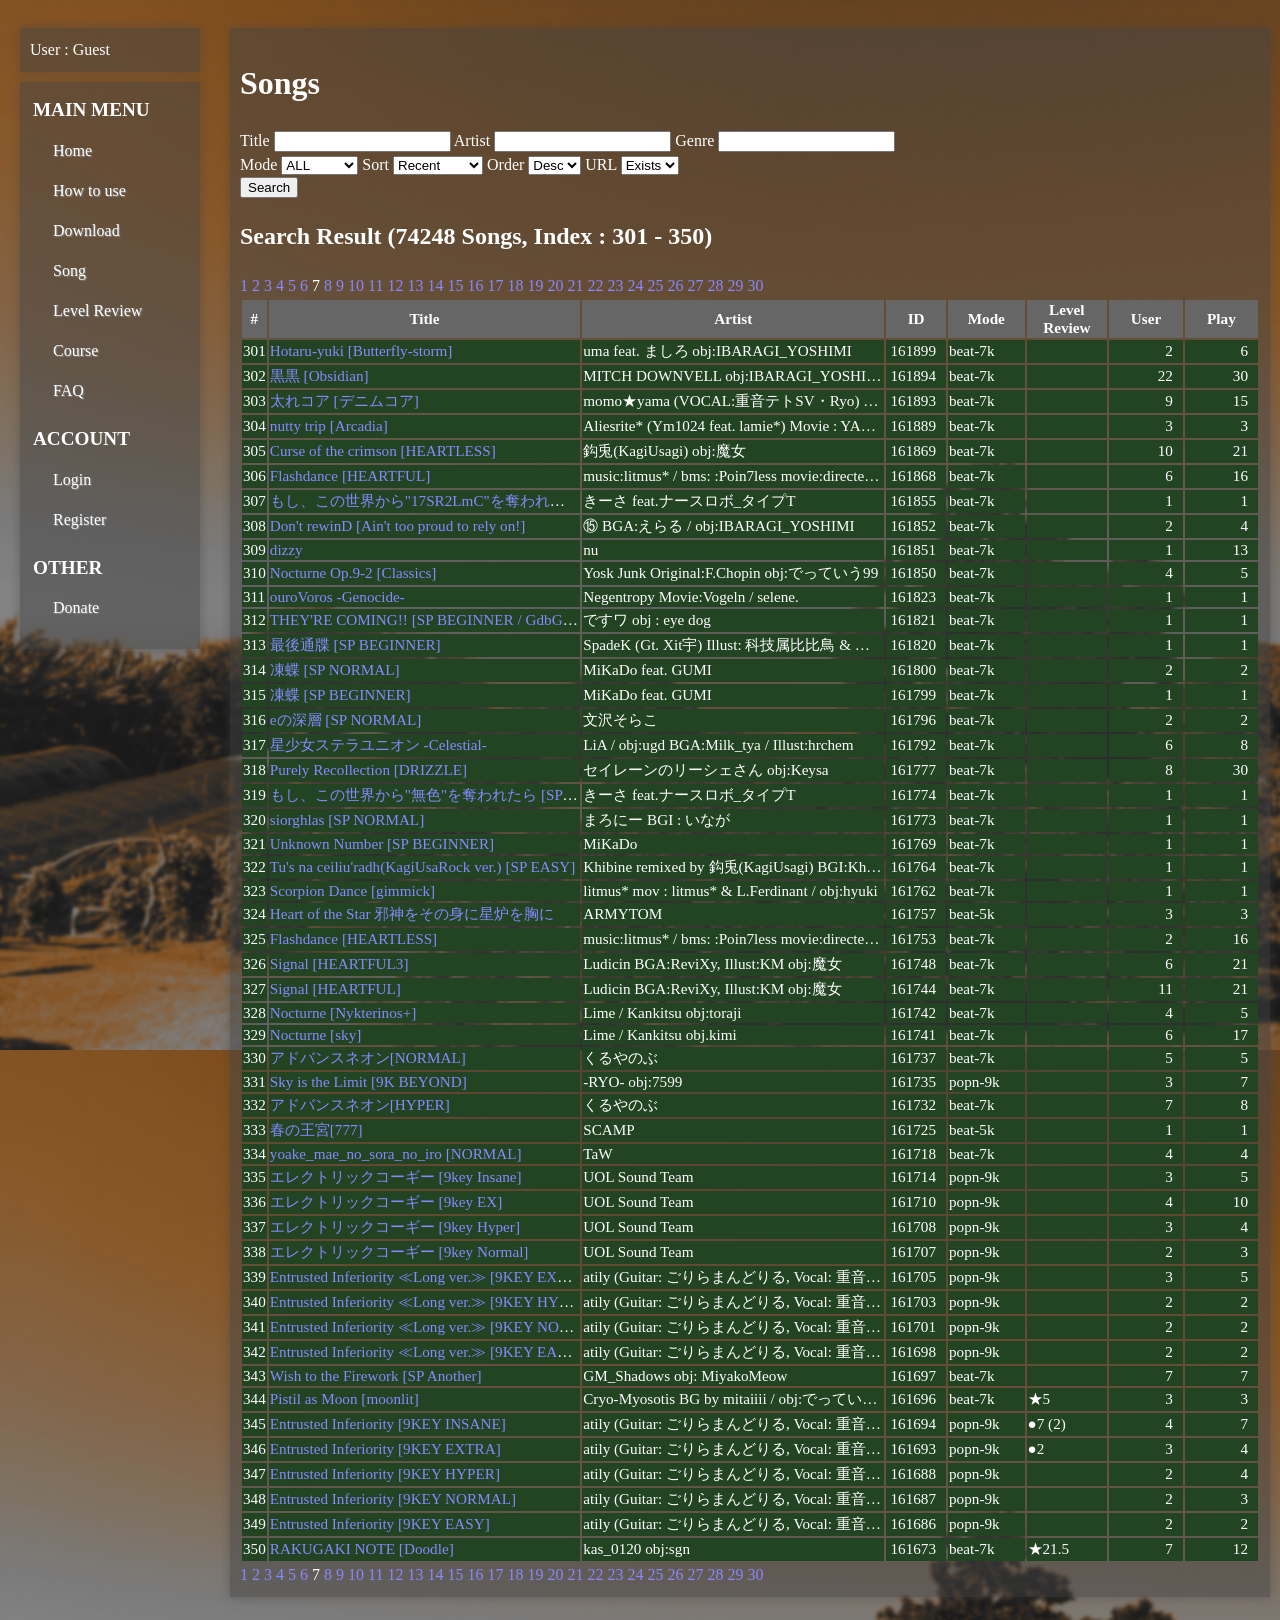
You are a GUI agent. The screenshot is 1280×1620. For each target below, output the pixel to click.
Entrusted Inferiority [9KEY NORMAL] (393, 1498)
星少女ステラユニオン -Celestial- (378, 744)
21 (575, 285)
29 (735, 285)
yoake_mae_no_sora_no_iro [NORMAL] (396, 1153)
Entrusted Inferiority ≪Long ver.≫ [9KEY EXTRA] (431, 1276)
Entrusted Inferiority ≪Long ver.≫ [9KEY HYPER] (431, 1301)
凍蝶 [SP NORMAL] (335, 669)
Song (69, 270)
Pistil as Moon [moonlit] (344, 1398)
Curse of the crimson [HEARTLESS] (383, 450)
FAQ (68, 390)
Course (75, 350)
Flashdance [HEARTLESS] (353, 938)
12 (395, 285)
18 (515, 285)
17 (495, 285)
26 (675, 285)
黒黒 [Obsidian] (319, 375)
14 (435, 285)
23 (615, 285)
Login (72, 479)
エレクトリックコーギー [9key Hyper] (395, 1226)
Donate (76, 607)
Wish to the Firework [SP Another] (376, 1375)
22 (595, 285)
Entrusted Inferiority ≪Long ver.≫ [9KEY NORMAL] (439, 1326)
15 (455, 285)
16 (475, 285)
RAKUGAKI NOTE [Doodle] (362, 1548)
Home (72, 150)
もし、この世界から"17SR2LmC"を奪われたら (425, 500)
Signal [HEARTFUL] (335, 988)
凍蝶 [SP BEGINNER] (340, 694)
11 (375, 285)
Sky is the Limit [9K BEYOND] (368, 1081)
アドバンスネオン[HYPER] (360, 1104)
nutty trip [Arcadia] (329, 425)
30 (755, 285)
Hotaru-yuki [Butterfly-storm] (361, 350)
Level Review (97, 310)
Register (79, 519)
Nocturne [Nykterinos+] (343, 1012)
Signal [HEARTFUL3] (339, 963)
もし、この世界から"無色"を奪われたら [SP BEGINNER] (459, 794)
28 (715, 285)
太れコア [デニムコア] (344, 400)
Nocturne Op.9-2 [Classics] (353, 572)
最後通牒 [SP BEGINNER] (355, 644)
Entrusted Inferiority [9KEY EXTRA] (385, 1448)
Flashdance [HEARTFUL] (350, 475)
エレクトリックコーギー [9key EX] (386, 1201)
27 (695, 285)
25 (655, 285)
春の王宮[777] (316, 1129)
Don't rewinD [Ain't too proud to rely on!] (398, 525)
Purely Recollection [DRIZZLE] (368, 769)
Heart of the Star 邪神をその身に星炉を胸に (412, 913)
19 (535, 285)
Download (86, 230)
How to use (89, 190)
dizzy (286, 549)
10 (356, 285)
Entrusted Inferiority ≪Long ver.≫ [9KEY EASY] (426, 1351)
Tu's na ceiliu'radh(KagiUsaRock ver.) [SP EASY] (423, 866)
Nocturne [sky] (316, 1034)
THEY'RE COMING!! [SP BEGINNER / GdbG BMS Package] (464, 619)
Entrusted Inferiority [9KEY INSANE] (388, 1423)
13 (415, 285)
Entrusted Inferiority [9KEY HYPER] (385, 1473)
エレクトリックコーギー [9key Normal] (399, 1251)
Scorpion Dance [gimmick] (352, 890)
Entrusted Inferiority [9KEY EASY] (380, 1523)
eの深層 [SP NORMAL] (346, 719)
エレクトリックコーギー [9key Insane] (396, 1176)
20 (555, 285)
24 (635, 285)
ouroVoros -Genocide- (337, 596)
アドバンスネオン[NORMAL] (368, 1057)
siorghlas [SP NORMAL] (347, 819)
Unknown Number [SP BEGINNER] (382, 843)
